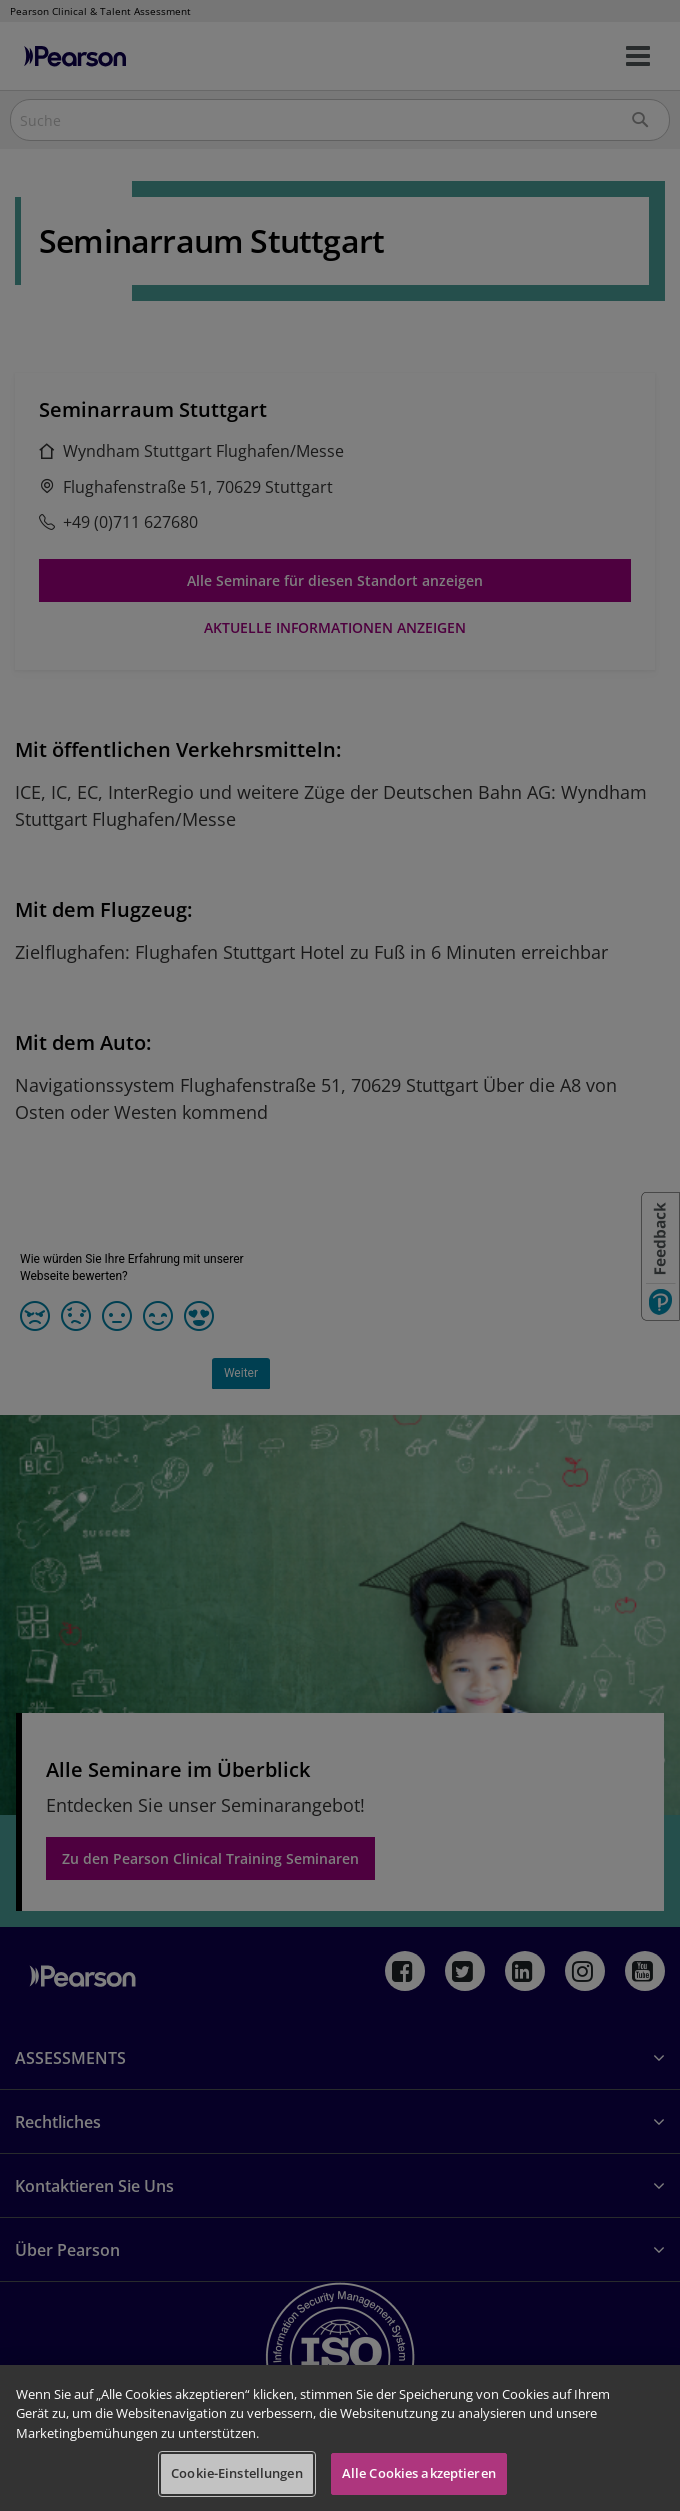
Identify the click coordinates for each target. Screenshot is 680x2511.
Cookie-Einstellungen (237, 2473)
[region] (340, 2438)
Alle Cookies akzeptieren (419, 2473)
